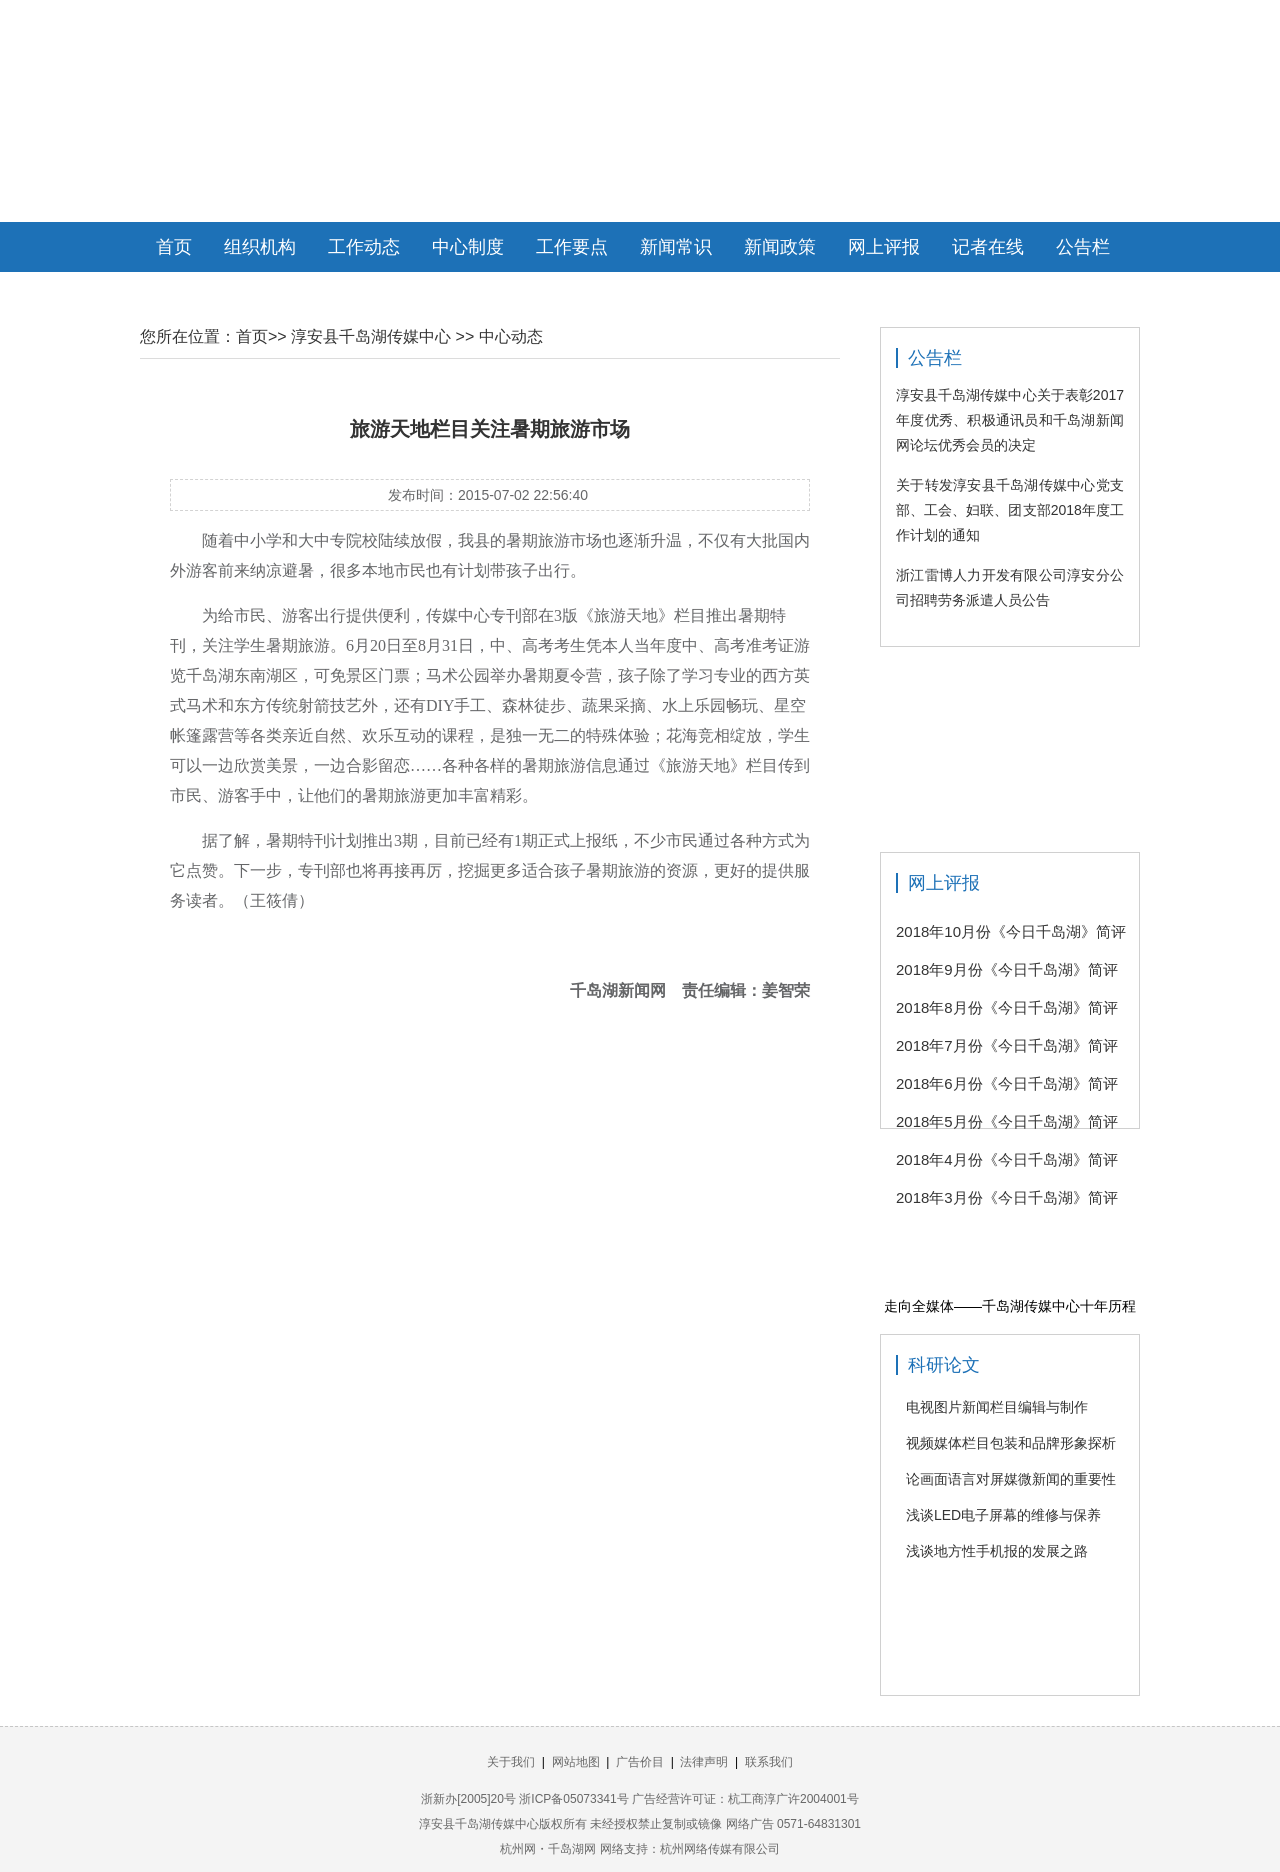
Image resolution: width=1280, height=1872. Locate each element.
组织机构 (260, 247)
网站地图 (576, 1762)
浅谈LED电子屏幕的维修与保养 (1003, 1515)
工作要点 (572, 247)
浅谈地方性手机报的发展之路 (997, 1551)
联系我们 (769, 1762)
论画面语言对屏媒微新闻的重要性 (1011, 1479)
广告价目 (640, 1762)
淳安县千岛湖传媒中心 (371, 336)
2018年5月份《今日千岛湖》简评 (1007, 1121)
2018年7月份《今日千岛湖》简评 (1007, 1045)
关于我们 (511, 1762)
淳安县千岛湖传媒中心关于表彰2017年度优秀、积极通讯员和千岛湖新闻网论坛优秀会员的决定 (1010, 420)
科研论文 (944, 1365)
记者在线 (988, 247)
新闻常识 (676, 247)
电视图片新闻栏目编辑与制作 (997, 1407)
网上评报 (884, 247)
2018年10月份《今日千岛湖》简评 (1011, 931)
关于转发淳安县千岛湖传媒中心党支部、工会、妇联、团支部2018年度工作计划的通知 (1010, 510)
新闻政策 (780, 247)
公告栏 (1083, 247)
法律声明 (704, 1762)
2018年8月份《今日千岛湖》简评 (1007, 1007)
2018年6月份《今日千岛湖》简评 (1007, 1083)
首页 (174, 247)
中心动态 (511, 336)
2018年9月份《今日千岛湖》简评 (1007, 969)
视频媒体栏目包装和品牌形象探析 (1011, 1443)
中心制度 (468, 247)
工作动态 (364, 247)
